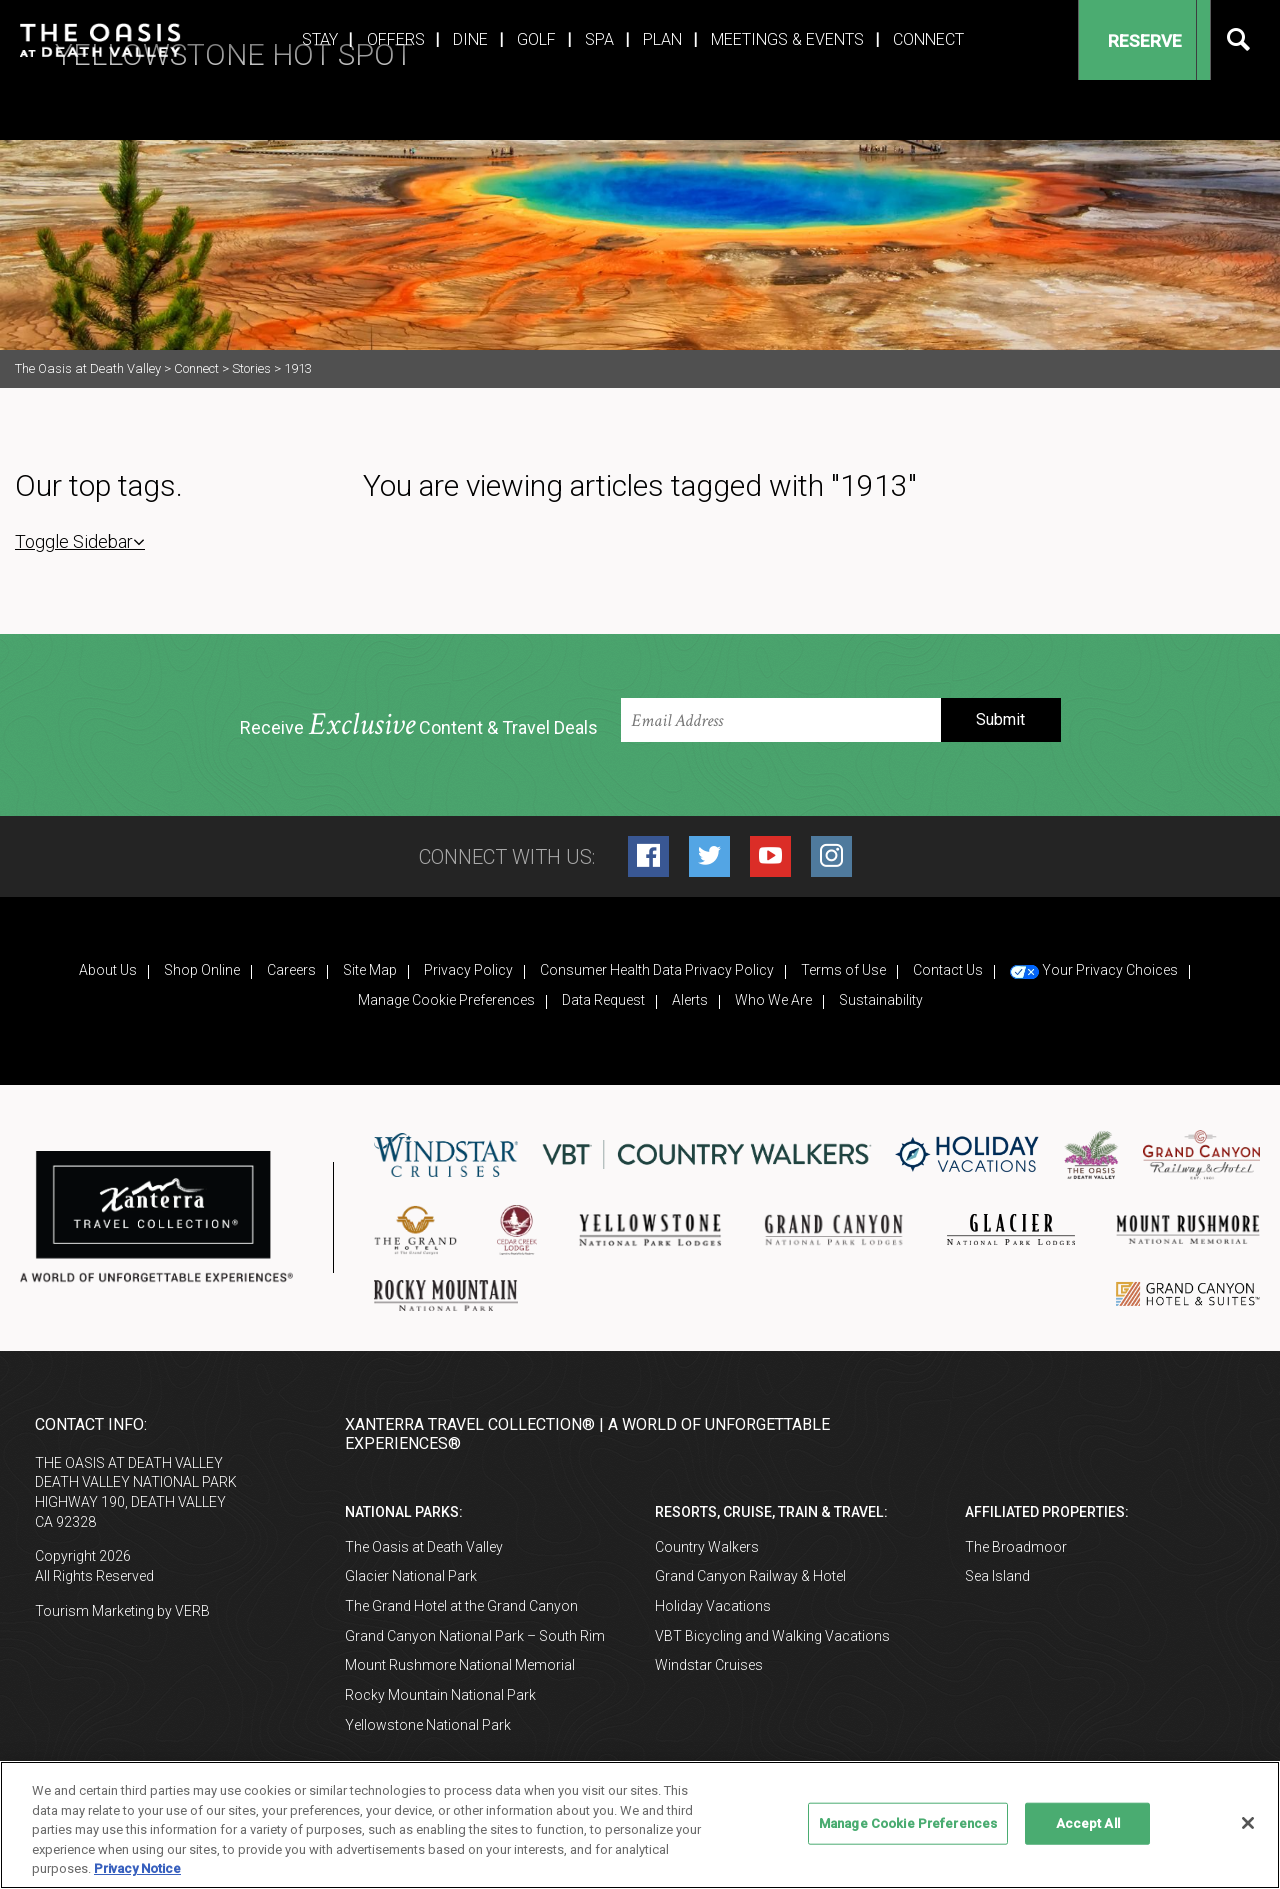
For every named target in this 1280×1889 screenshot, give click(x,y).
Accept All (1088, 1823)
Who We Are (773, 1000)
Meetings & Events (787, 39)
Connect (928, 39)
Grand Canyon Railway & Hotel (750, 1576)
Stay (320, 39)
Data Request (603, 1000)
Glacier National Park (411, 1576)
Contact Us (948, 970)
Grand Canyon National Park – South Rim (475, 1636)
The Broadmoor (1016, 1547)
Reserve (1129, 41)
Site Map (370, 970)
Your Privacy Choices (1094, 970)
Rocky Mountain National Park (440, 1695)
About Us (108, 970)
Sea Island (997, 1576)
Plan (662, 39)
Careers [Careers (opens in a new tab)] (291, 970)
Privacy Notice (137, 1868)
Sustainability (881, 1000)
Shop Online (202, 970)
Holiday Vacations (713, 1606)
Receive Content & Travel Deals (419, 725)
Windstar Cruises (709, 1665)
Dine (470, 39)
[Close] (1248, 1823)
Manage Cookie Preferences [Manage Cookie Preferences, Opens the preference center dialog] (908, 1823)
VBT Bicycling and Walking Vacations (772, 1636)
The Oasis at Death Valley (424, 1547)
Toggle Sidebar (80, 541)
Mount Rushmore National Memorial (460, 1665)
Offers (396, 39)
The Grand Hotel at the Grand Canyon (461, 1606)
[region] (640, 1825)
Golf (536, 39)
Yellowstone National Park (428, 1725)
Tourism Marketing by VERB (122, 1611)
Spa (599, 39)
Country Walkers (707, 1547)
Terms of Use (843, 970)
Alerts (690, 1000)
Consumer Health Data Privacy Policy (657, 970)
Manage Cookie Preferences (446, 1000)
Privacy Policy (468, 970)
